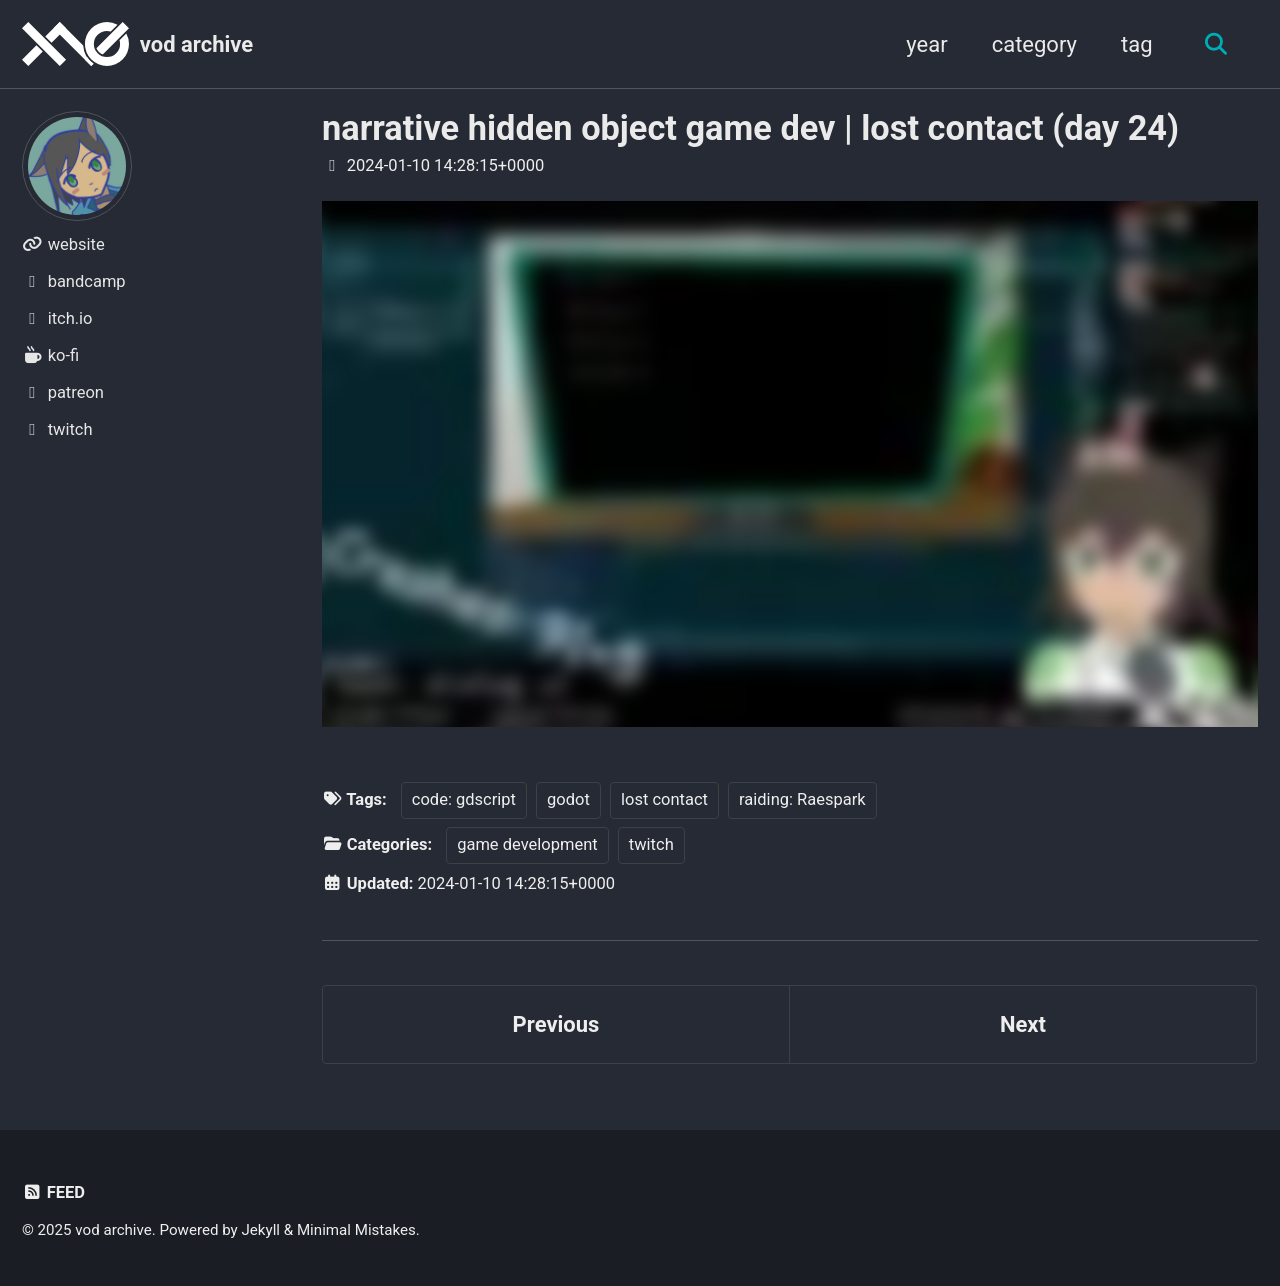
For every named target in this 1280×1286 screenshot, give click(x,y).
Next (1023, 1024)
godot (568, 799)
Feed (53, 1192)
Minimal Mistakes (356, 1230)
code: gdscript (464, 799)
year (926, 44)
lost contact (664, 799)
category (1034, 44)
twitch (651, 844)
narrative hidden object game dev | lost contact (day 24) (750, 128)
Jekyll (261, 1230)
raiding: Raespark (802, 799)
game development (527, 844)
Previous (556, 1024)
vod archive (196, 44)
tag (1137, 44)
